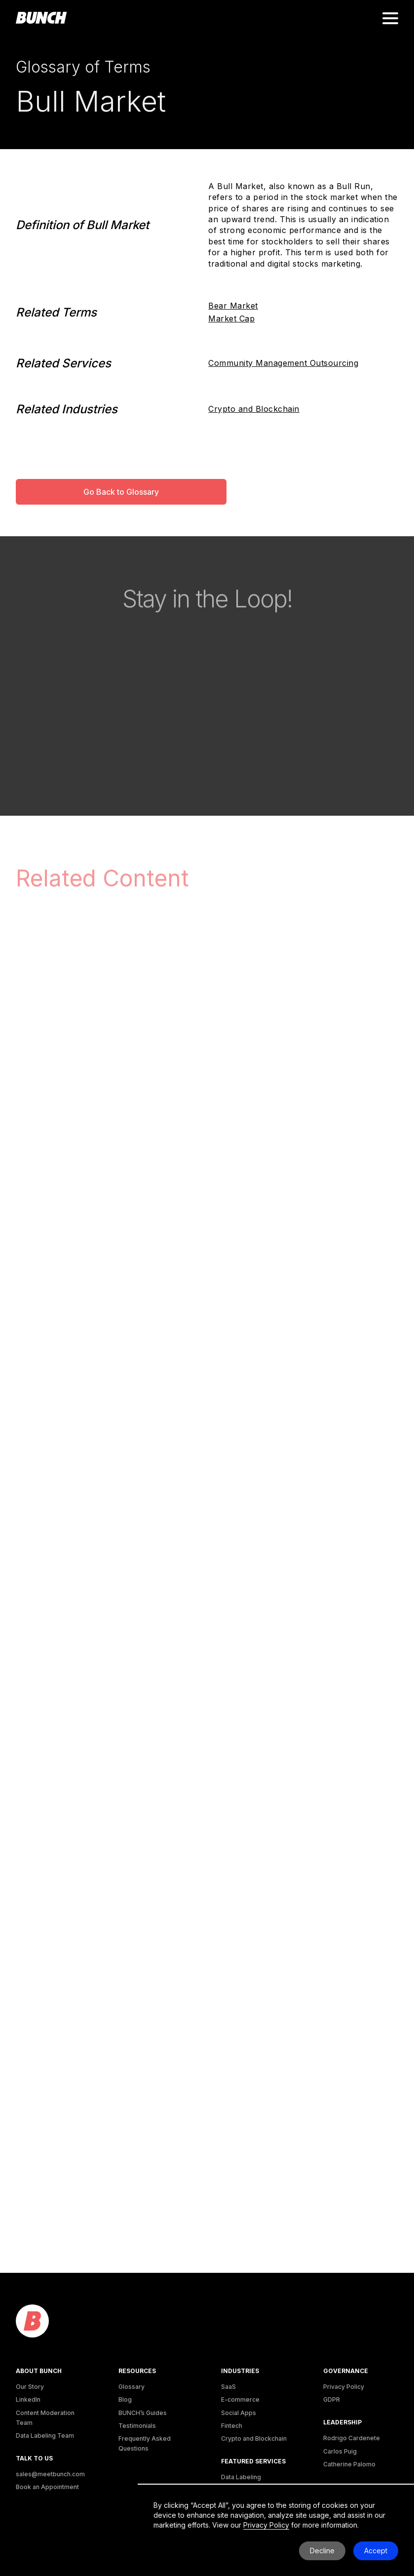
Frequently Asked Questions (144, 2443)
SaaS (228, 2386)
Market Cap (231, 318)
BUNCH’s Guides (142, 2413)
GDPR (331, 2399)
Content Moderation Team (45, 2417)
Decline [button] (322, 2550)
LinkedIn (28, 2399)
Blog (125, 2399)
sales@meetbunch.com (50, 2474)
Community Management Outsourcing (283, 363)
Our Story (30, 2386)
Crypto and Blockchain (254, 409)
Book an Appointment (47, 2487)
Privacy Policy (343, 2386)
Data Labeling (241, 2477)
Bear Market (233, 306)
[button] (390, 18)
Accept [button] (375, 2550)
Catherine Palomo (349, 2464)
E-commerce (240, 2399)
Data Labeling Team (45, 2435)
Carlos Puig (340, 2451)
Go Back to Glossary (121, 492)
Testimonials (137, 2425)
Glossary (131, 2386)
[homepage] (41, 18)
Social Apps (238, 2413)
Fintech (231, 2425)
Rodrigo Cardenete (351, 2438)
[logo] (32, 2321)
